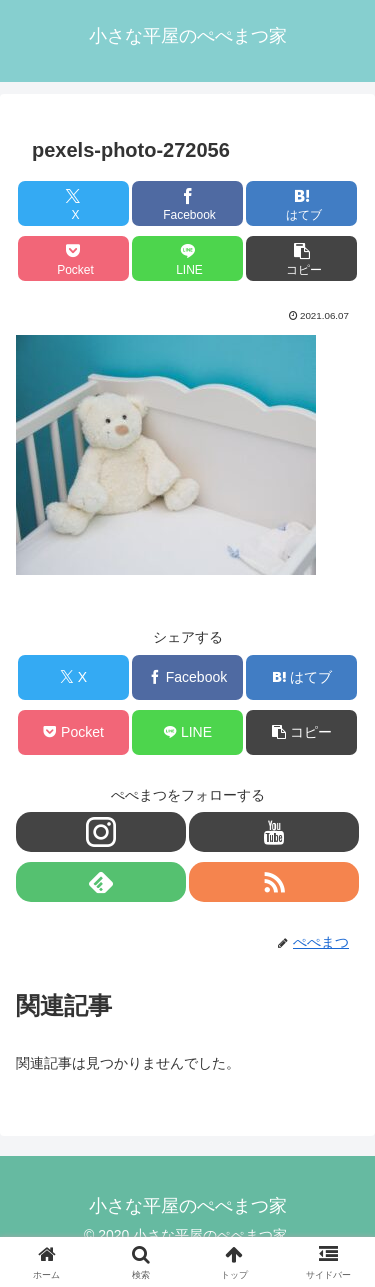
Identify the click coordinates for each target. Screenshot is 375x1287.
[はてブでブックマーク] (301, 203)
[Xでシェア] (73, 203)
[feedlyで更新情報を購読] (101, 882)
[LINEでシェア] (187, 258)
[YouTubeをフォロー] (274, 832)
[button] (301, 258)
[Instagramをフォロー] (101, 832)
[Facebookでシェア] (187, 203)
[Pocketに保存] (73, 258)
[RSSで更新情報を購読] (274, 882)
